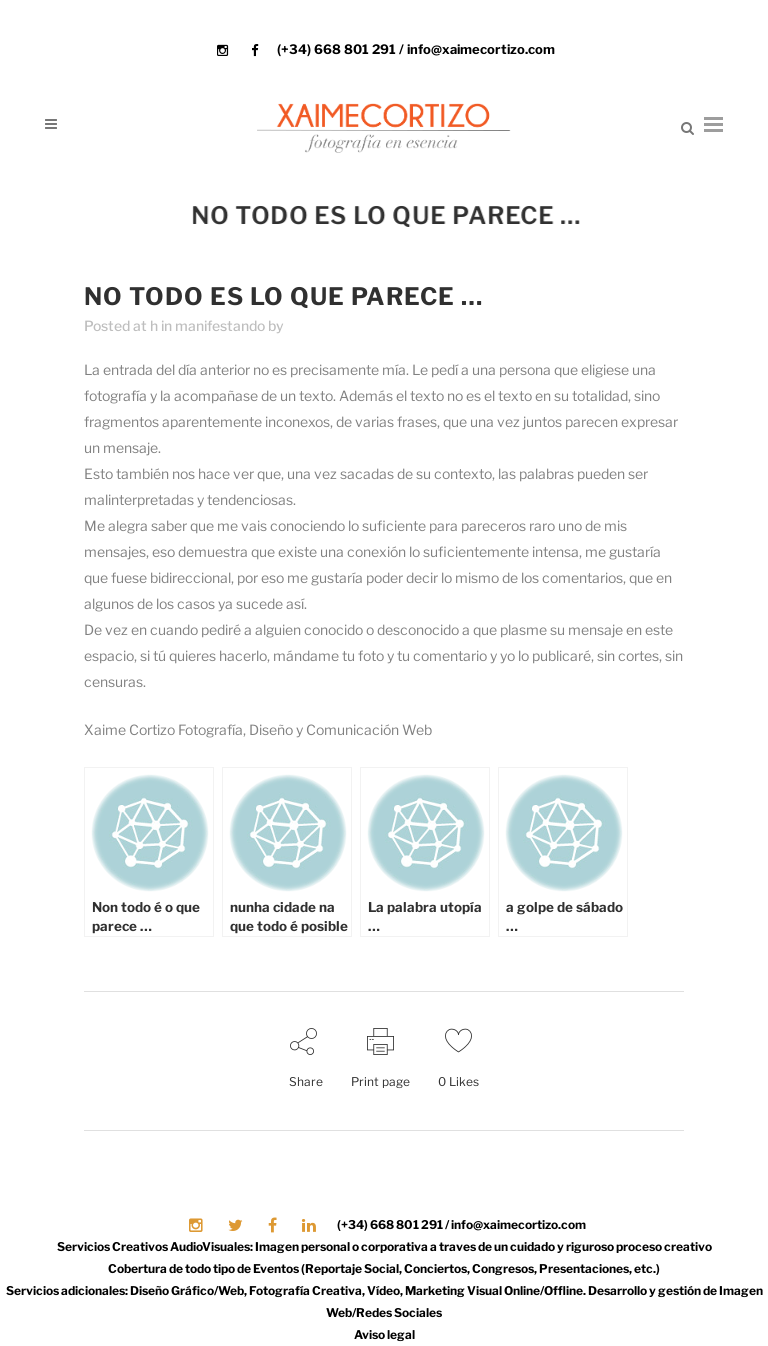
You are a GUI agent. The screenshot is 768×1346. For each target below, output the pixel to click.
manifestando (220, 325)
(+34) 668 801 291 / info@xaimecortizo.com (416, 49)
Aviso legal (384, 1334)
